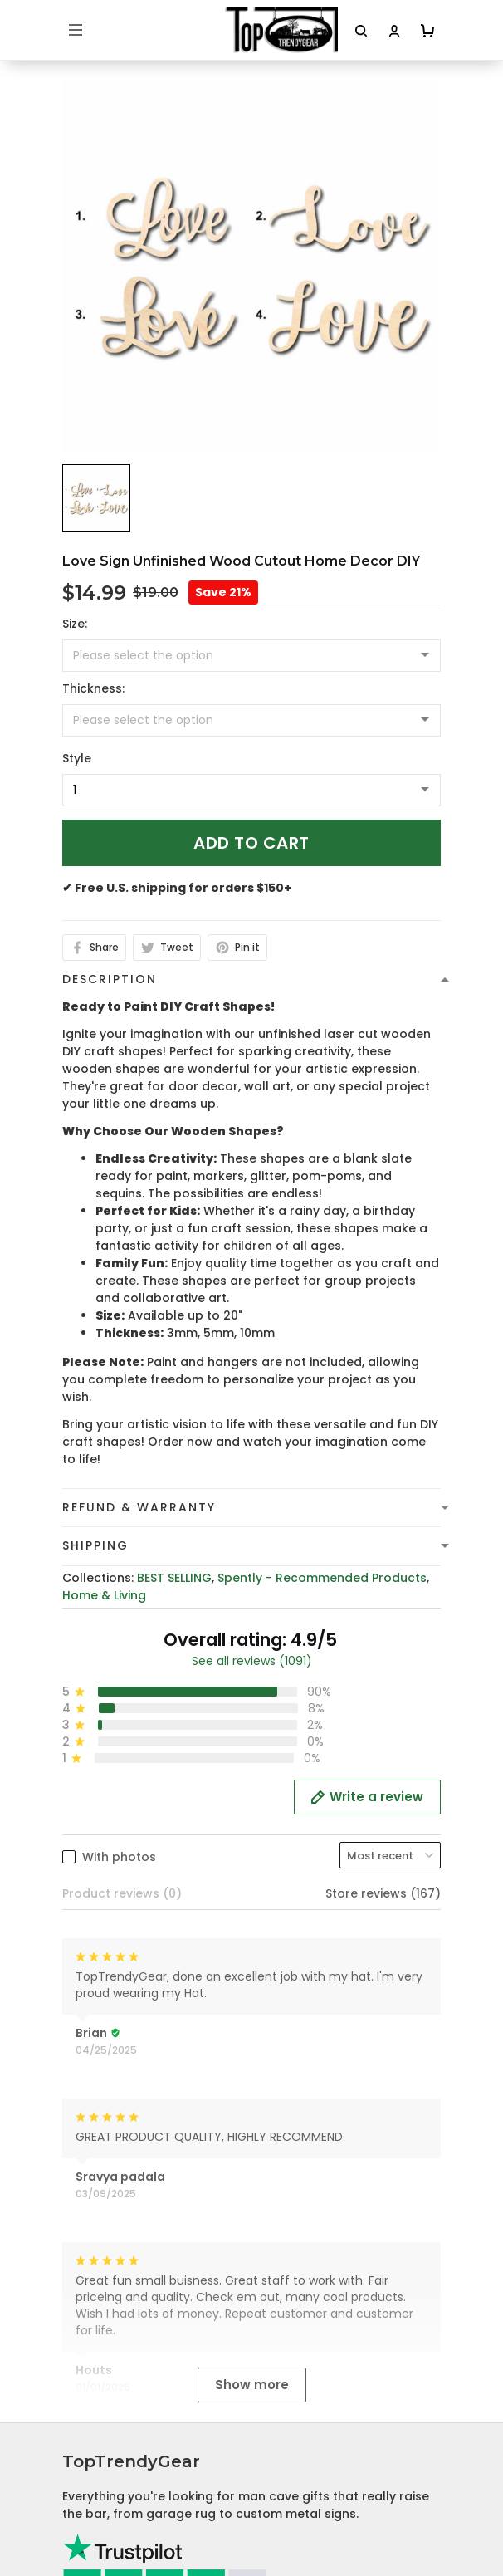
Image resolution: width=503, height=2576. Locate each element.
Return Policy (101, 2389)
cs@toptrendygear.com (152, 2100)
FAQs (77, 2548)
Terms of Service (113, 2312)
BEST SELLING (174, 1578)
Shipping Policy (107, 2337)
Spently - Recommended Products (322, 1578)
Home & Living (104, 1595)
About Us (90, 2497)
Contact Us (96, 2523)
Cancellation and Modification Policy (173, 2415)
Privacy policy (103, 2286)
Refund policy (103, 2363)
